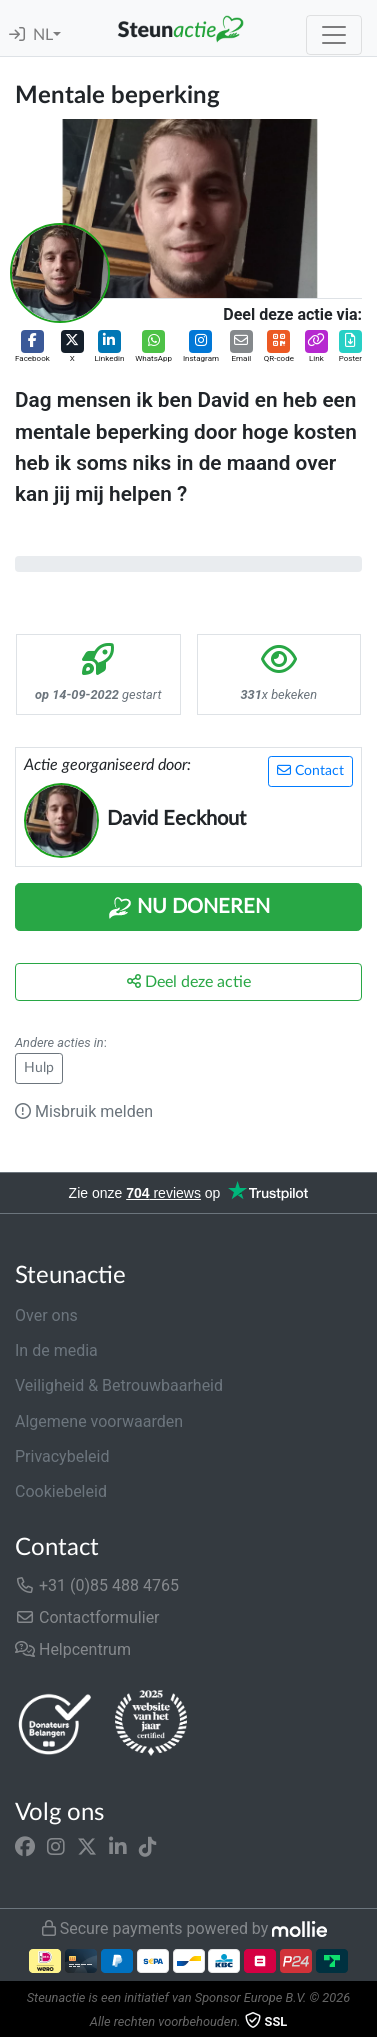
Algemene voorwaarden (99, 1421)
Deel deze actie (189, 981)
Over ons (46, 1315)
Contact (310, 770)
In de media (56, 1350)
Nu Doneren (189, 908)
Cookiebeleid (61, 1491)
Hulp (39, 1068)
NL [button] (43, 35)
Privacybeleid (62, 1456)
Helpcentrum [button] (73, 1649)
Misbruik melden (84, 1111)
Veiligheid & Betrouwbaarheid (119, 1385)
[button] (32, 347)
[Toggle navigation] (334, 35)
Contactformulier (87, 1617)
